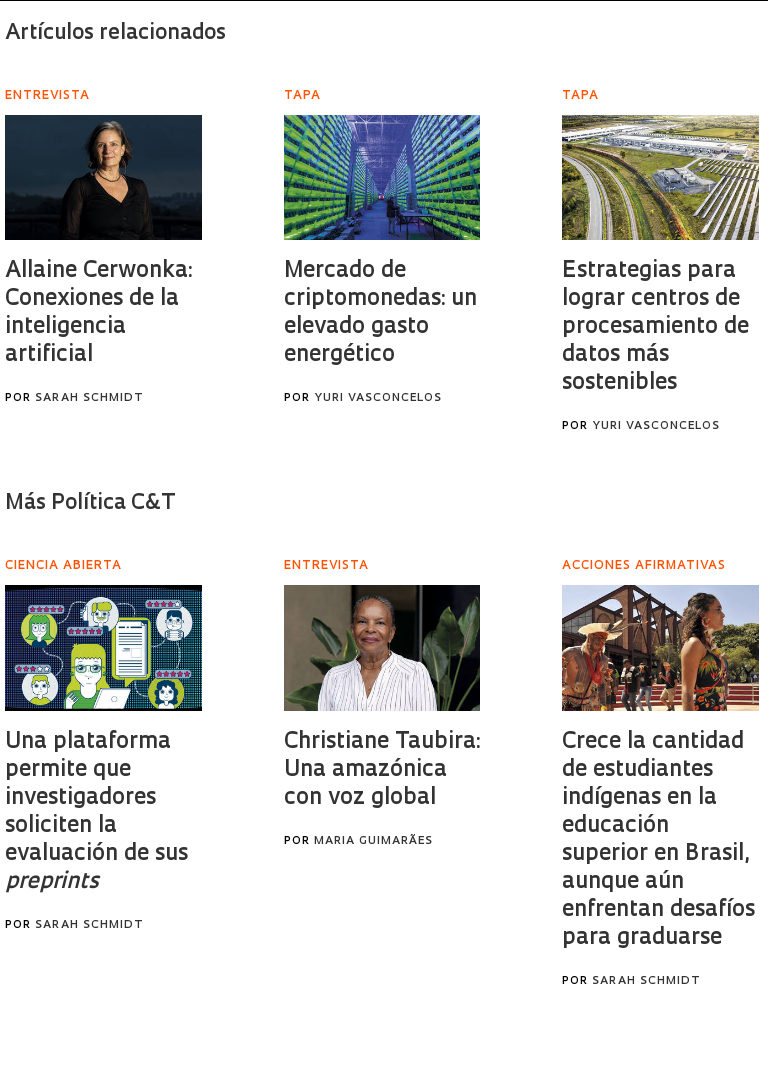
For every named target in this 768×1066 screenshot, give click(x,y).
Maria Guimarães (373, 841)
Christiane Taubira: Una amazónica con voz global (382, 770)
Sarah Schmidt (89, 398)
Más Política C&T (90, 503)
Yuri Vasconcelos (378, 398)
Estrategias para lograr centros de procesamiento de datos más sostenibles (655, 327)
